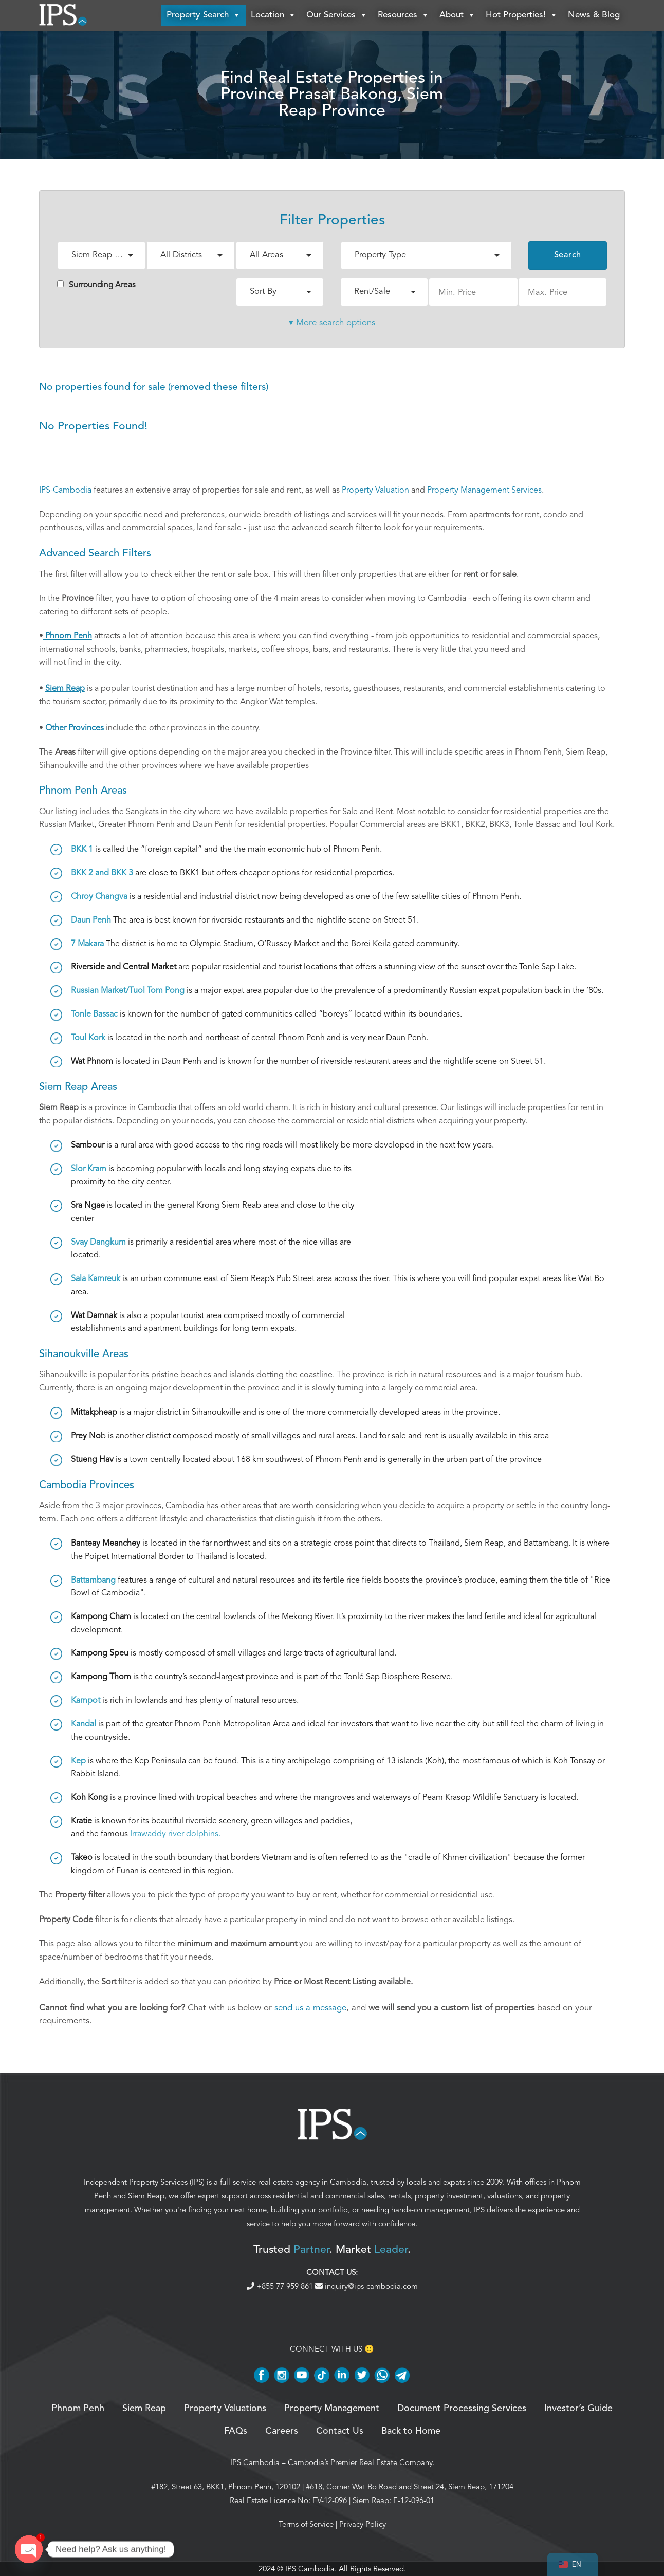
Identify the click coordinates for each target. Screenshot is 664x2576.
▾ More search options (332, 322)
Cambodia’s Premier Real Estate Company (360, 2462)
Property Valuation (375, 490)
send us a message (310, 2007)
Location (273, 15)
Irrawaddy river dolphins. (175, 1834)
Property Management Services (484, 490)
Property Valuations (225, 2408)
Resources (403, 15)
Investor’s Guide (578, 2408)
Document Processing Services (461, 2408)
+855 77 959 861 (281, 2286)
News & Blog (594, 15)
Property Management (331, 2408)
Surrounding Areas (96, 284)
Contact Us (339, 2431)
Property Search (204, 15)
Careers (281, 2431)
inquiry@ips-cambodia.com (366, 2286)
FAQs (235, 2431)
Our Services (336, 15)
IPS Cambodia (255, 2462)
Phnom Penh (77, 2408)
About (457, 15)
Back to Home (410, 2431)
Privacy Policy (362, 2524)
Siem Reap (146, 2196)
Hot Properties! (522, 15)
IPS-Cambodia (65, 490)
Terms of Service (306, 2524)
